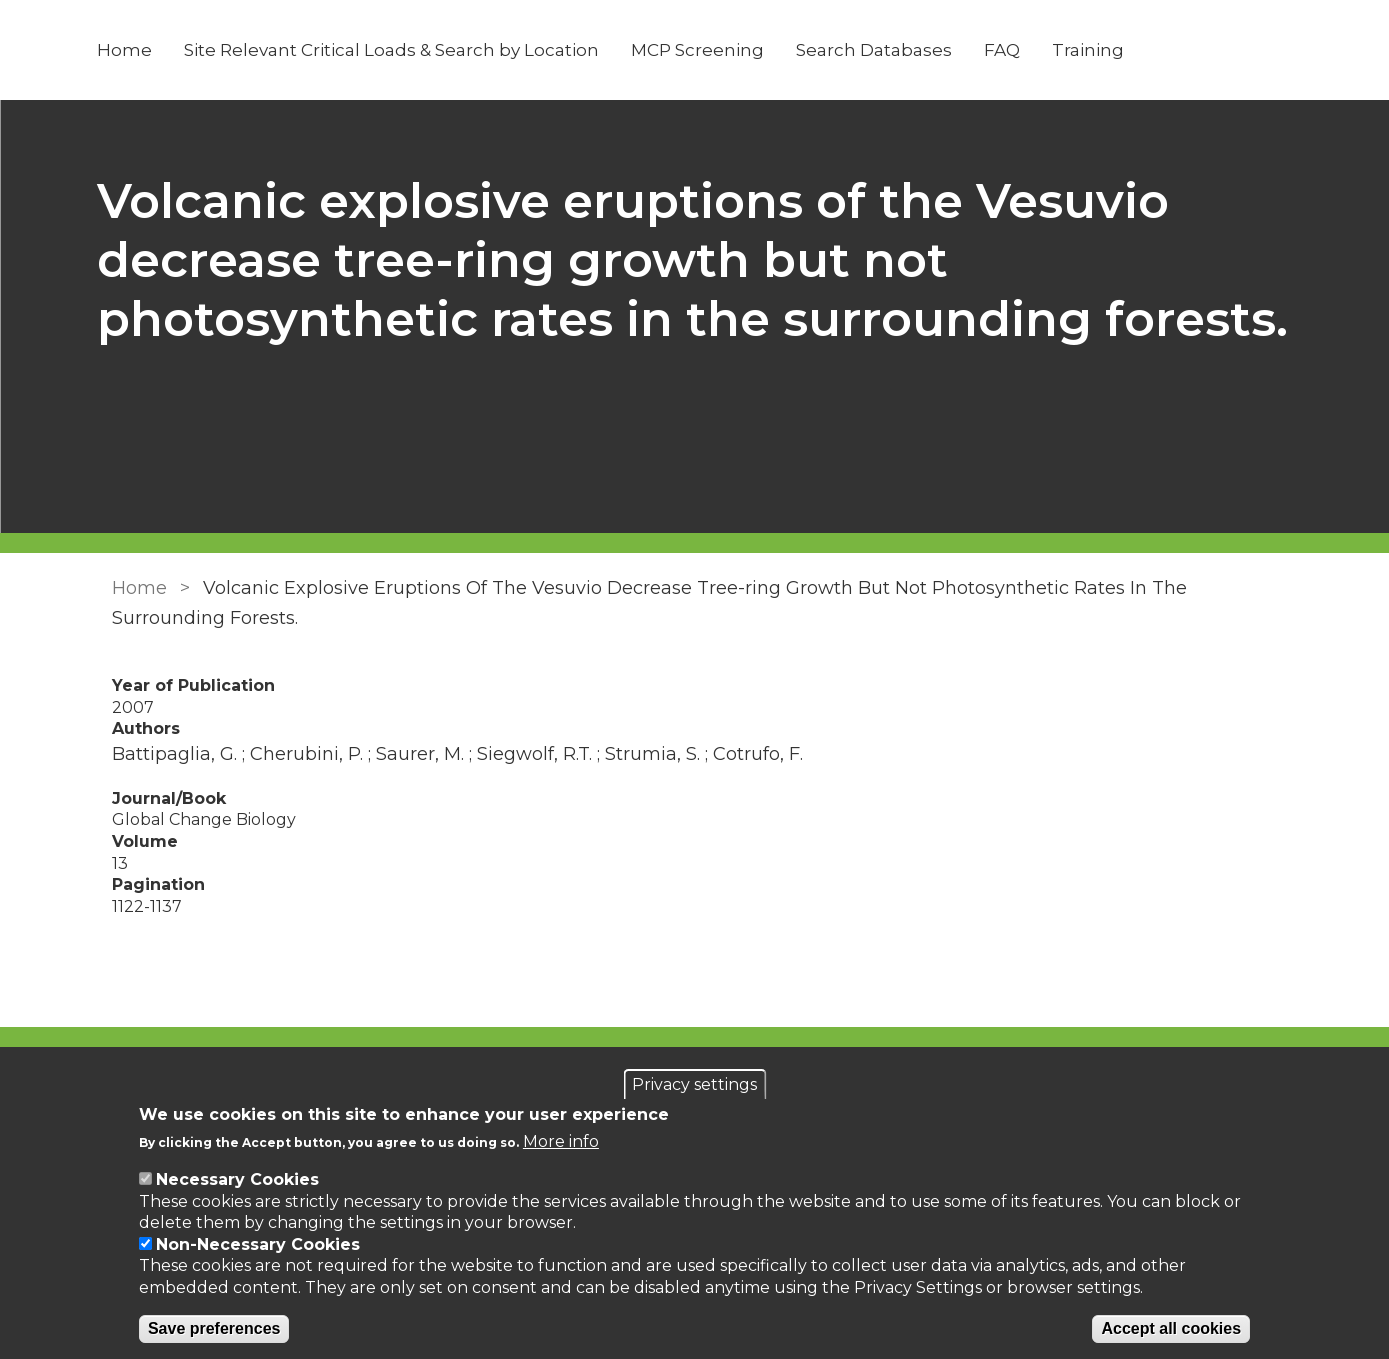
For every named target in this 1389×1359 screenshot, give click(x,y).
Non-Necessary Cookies (258, 1244)
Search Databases (887, 50)
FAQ (1015, 50)
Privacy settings (694, 1084)
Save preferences (214, 1328)
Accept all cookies (1171, 1328)
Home (137, 50)
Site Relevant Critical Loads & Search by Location (404, 50)
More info (561, 1141)
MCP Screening (710, 50)
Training (1101, 50)
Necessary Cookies (237, 1179)
